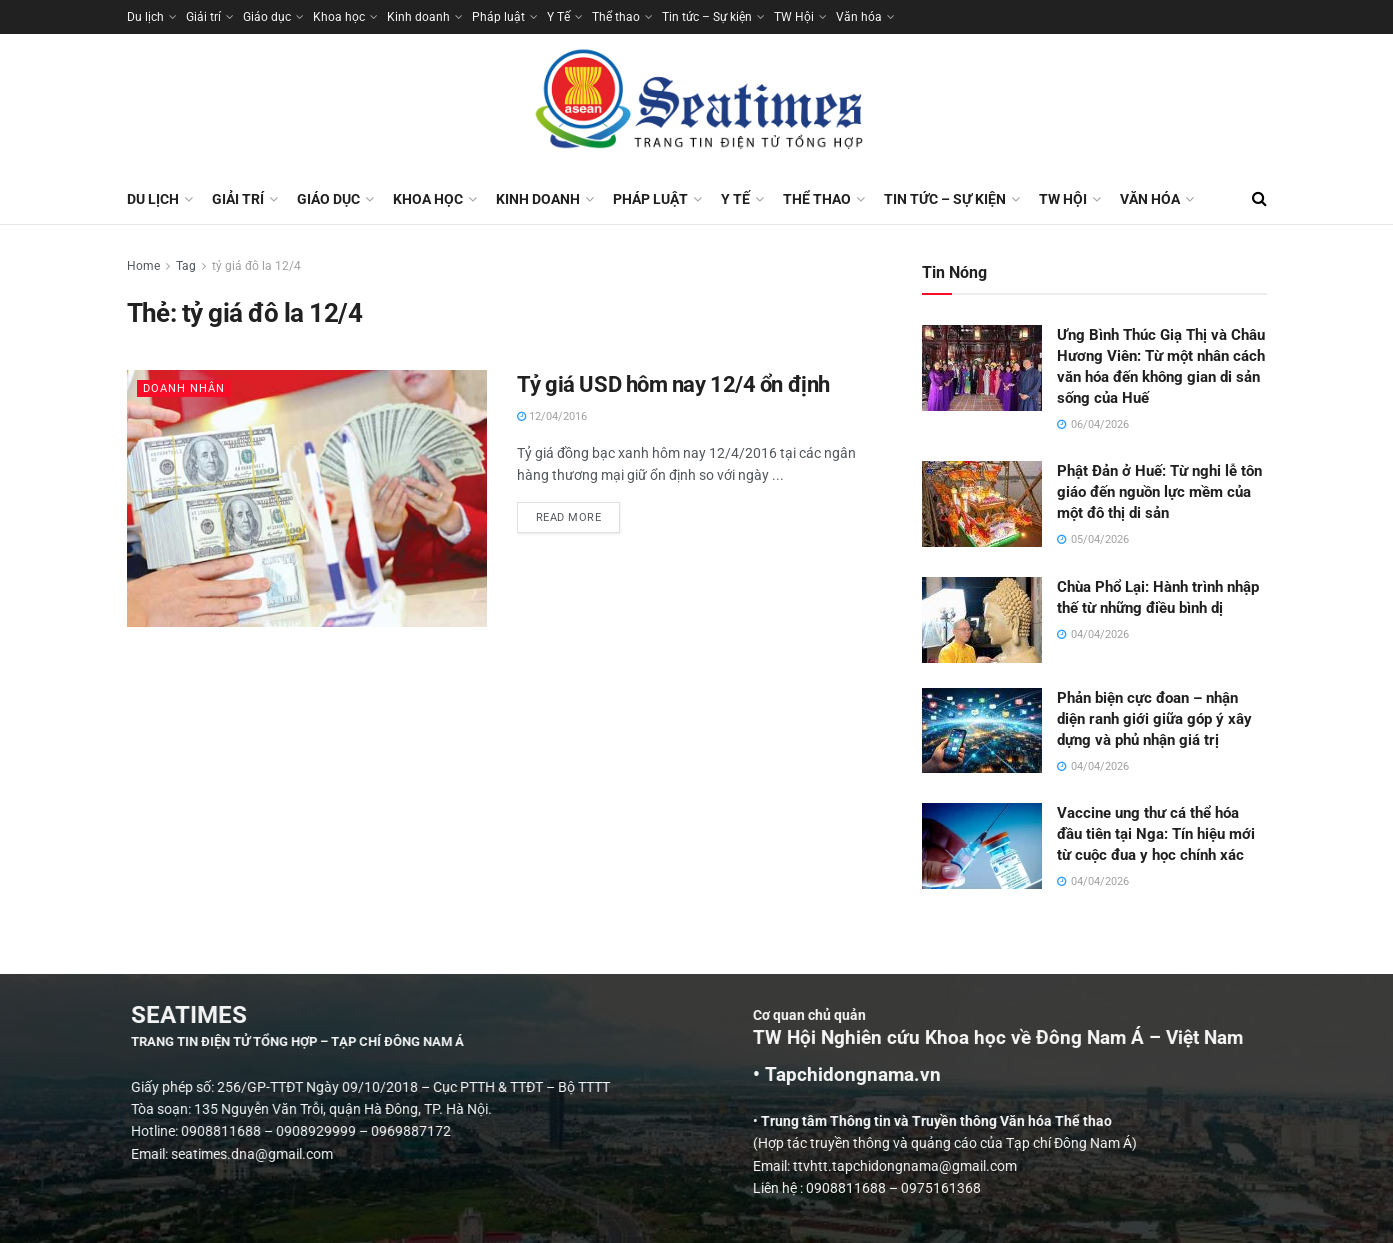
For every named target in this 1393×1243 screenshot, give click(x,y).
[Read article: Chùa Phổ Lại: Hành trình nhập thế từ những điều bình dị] (982, 620)
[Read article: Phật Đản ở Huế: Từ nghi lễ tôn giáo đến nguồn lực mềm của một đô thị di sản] (982, 504)
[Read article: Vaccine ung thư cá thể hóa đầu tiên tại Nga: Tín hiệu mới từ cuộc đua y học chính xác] (982, 846)
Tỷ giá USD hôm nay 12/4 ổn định (673, 384)
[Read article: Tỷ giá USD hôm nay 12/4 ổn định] (307, 498)
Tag (186, 266)
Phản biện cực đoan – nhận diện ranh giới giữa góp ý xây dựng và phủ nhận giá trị (1154, 719)
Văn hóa (859, 17)
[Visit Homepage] (697, 104)
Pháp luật (498, 17)
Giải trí (203, 17)
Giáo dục (267, 17)
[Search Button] (1259, 199)
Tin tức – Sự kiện (707, 17)
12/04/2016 (552, 416)
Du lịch (145, 17)
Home (143, 266)
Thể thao (616, 17)
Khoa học (339, 17)
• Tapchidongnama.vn (1075, 1075)
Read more (578, 513)
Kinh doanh (418, 17)
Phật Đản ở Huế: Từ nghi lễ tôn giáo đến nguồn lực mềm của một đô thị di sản (1159, 492)
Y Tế (558, 17)
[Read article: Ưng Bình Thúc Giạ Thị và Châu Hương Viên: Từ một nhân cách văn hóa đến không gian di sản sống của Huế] (982, 368)
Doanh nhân (184, 388)
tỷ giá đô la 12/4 (256, 266)
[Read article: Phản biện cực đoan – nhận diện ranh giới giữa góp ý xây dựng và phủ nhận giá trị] (982, 731)
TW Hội (794, 17)
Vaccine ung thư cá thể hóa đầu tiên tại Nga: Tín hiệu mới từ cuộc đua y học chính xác (1156, 834)
